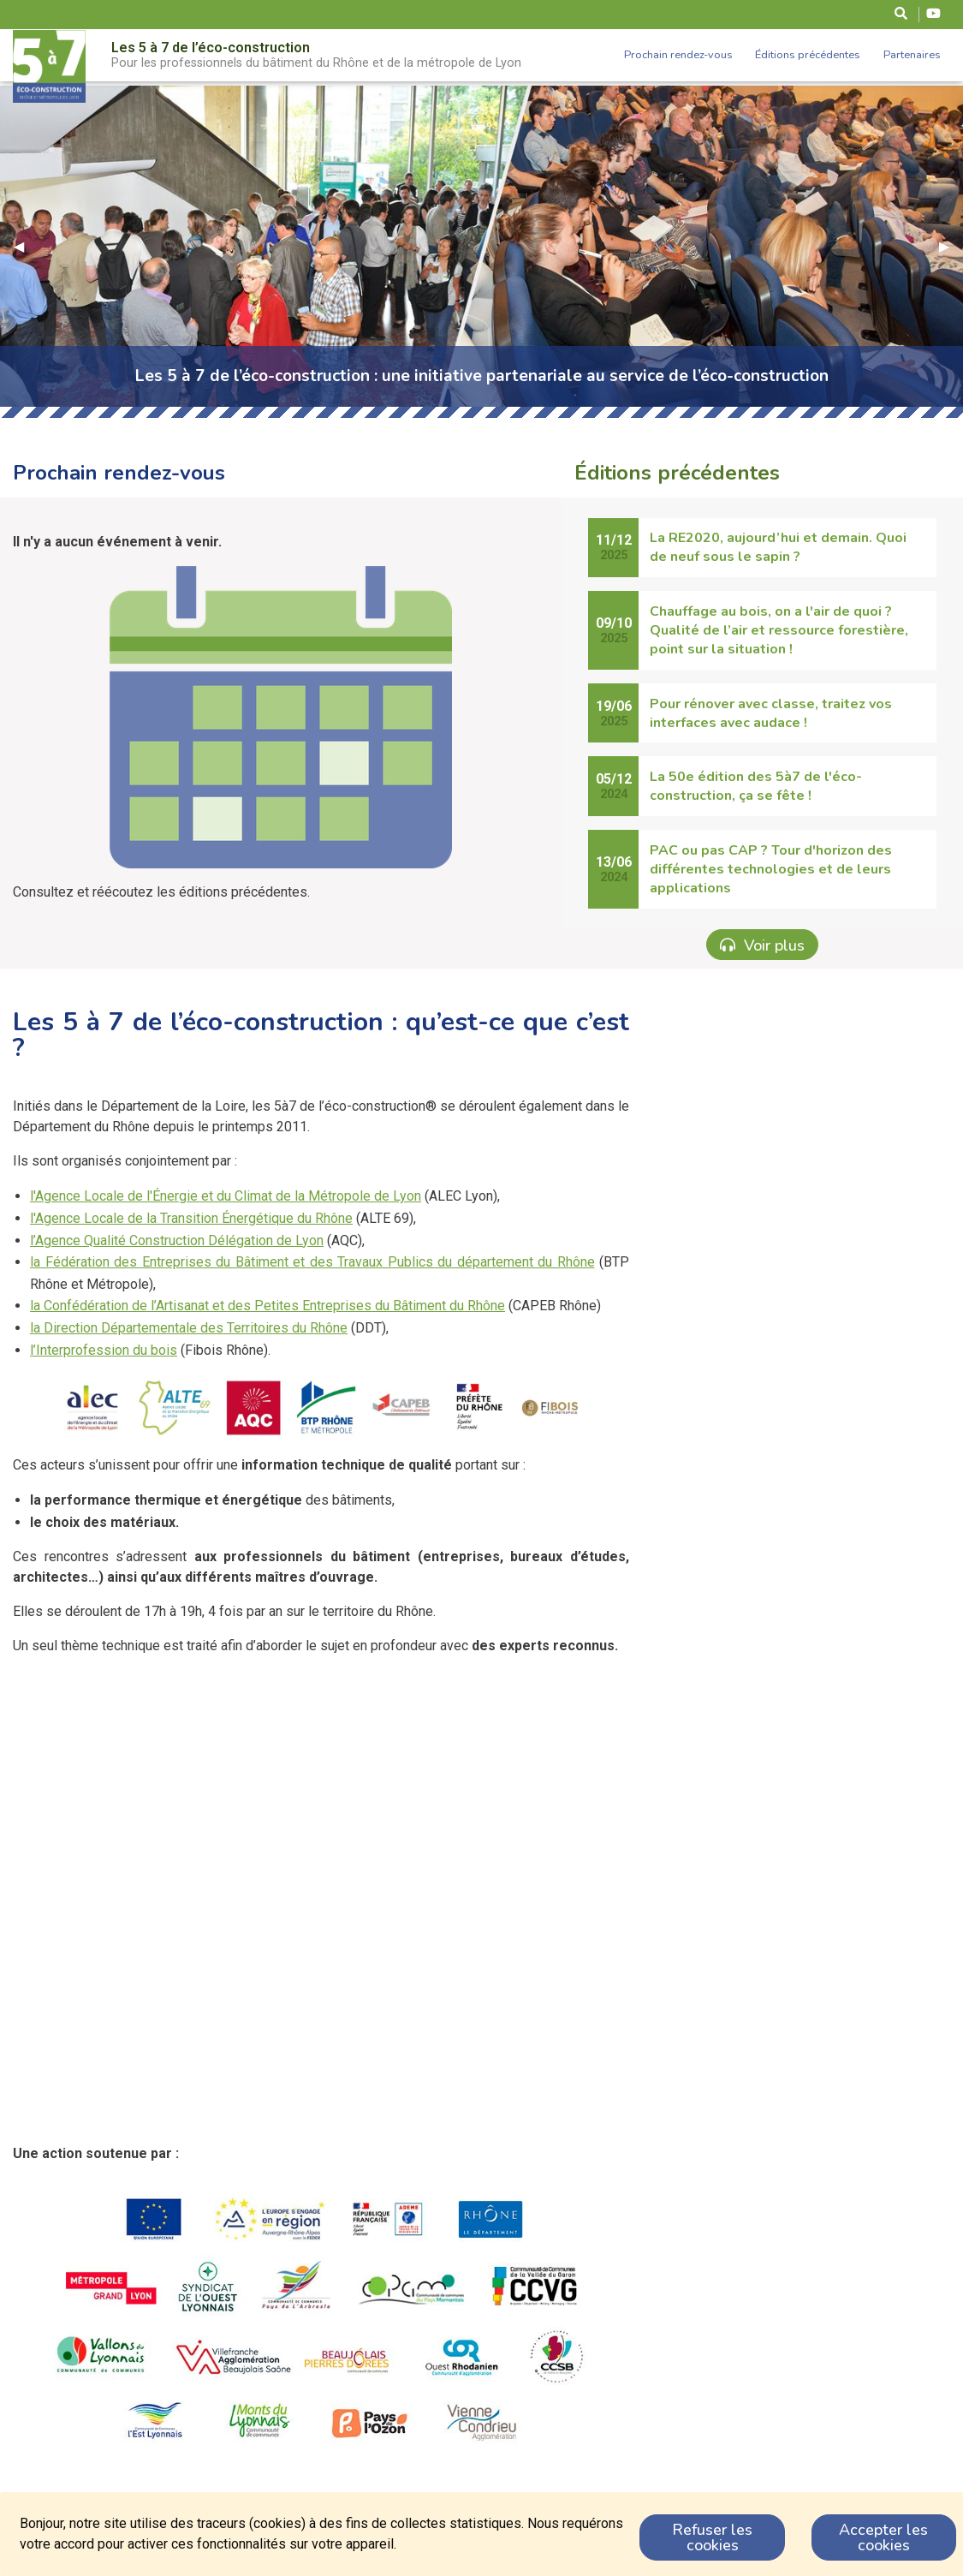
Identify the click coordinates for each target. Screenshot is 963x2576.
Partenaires (912, 55)
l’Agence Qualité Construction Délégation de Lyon (177, 1240)
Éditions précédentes (807, 55)
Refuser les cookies (712, 2537)
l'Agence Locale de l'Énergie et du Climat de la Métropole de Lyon (225, 1196)
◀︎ (26, 246)
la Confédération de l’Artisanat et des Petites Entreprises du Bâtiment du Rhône (267, 1305)
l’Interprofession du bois (103, 1350)
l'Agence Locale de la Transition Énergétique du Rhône (191, 1218)
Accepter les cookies (883, 2537)
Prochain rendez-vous (678, 55)
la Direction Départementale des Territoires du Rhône (189, 1328)
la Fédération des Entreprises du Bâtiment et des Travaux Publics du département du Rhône (312, 1262)
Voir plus (762, 944)
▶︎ (951, 246)
